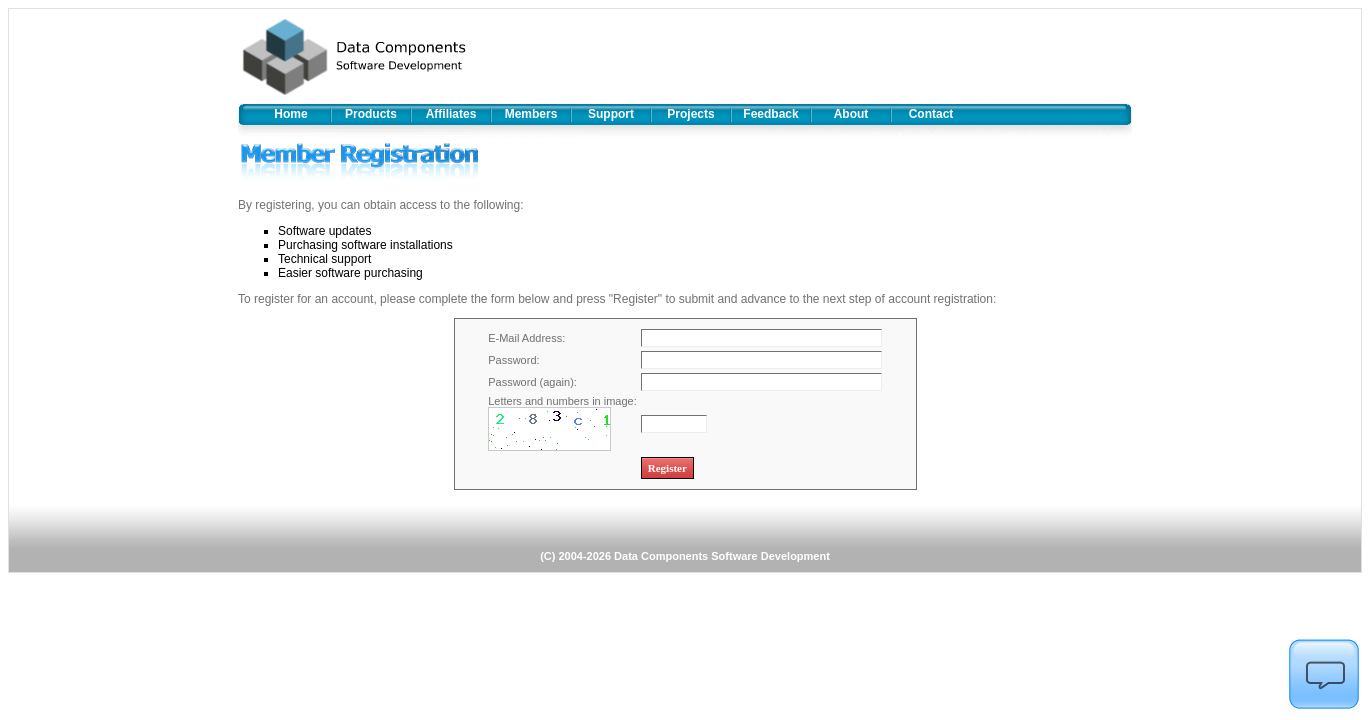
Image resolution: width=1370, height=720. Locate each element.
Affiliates (451, 114)
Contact (931, 114)
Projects (690, 114)
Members (531, 114)
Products (371, 114)
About (851, 114)
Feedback (770, 114)
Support (611, 114)
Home (290, 114)
